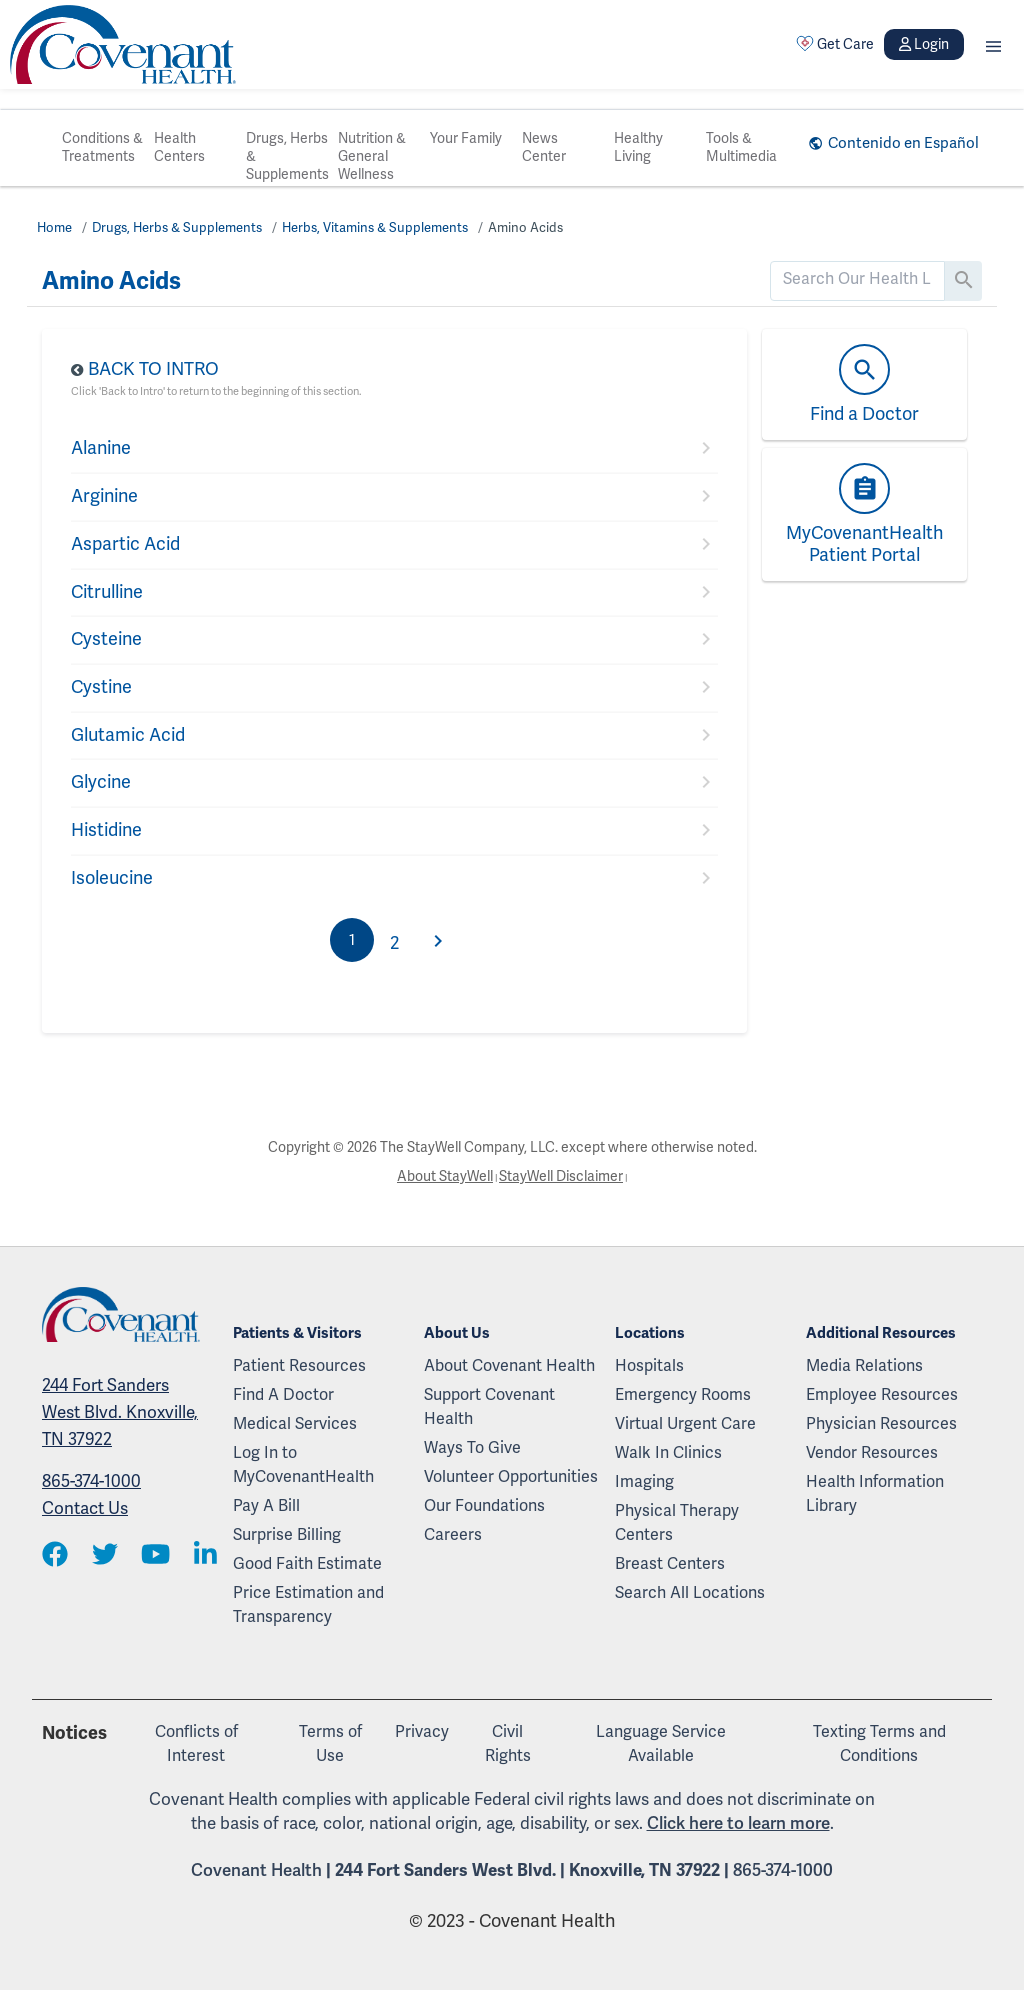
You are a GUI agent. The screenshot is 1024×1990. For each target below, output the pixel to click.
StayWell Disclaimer (561, 1176)
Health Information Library (875, 1494)
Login (924, 44)
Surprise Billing (287, 1535)
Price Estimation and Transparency (308, 1605)
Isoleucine (112, 878)
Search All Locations (690, 1593)
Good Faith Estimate (307, 1564)
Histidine (106, 830)
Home (54, 228)
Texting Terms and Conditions (879, 1744)
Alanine (101, 448)
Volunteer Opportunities (511, 1477)
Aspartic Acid (125, 544)
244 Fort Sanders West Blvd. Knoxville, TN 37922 (120, 1412)
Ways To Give (472, 1448)
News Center (544, 147)
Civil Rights (508, 1744)
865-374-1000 (91, 1481)
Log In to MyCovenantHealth (303, 1465)
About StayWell (445, 1176)
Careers (453, 1535)
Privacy (422, 1732)
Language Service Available (661, 1744)
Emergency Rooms (683, 1395)
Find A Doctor (283, 1395)
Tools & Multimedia (741, 147)
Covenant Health (256, 1870)
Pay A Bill (266, 1506)
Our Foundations (484, 1506)
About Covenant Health (509, 1366)
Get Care (835, 44)
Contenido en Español (903, 143)
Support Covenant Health (489, 1407)
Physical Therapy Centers (677, 1523)
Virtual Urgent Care (685, 1424)
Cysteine (106, 639)
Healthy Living (638, 147)
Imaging (644, 1482)
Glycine (101, 782)
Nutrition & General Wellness (372, 156)
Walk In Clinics (668, 1453)
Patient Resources (299, 1366)
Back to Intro (153, 369)
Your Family (466, 138)
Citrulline (107, 592)
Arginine (104, 496)
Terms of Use (330, 1744)
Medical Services (295, 1424)
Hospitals (649, 1366)
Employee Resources (882, 1395)
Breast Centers (670, 1564)
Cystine (101, 687)
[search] (857, 279)
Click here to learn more (738, 1823)
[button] (993, 44)
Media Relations (864, 1366)
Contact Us (85, 1508)
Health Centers (179, 147)
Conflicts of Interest (196, 1744)
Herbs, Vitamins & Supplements (375, 228)
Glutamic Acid (128, 735)
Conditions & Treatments (102, 147)
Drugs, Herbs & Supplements (287, 156)
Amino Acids (525, 228)
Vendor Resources (872, 1453)
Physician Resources (881, 1424)
